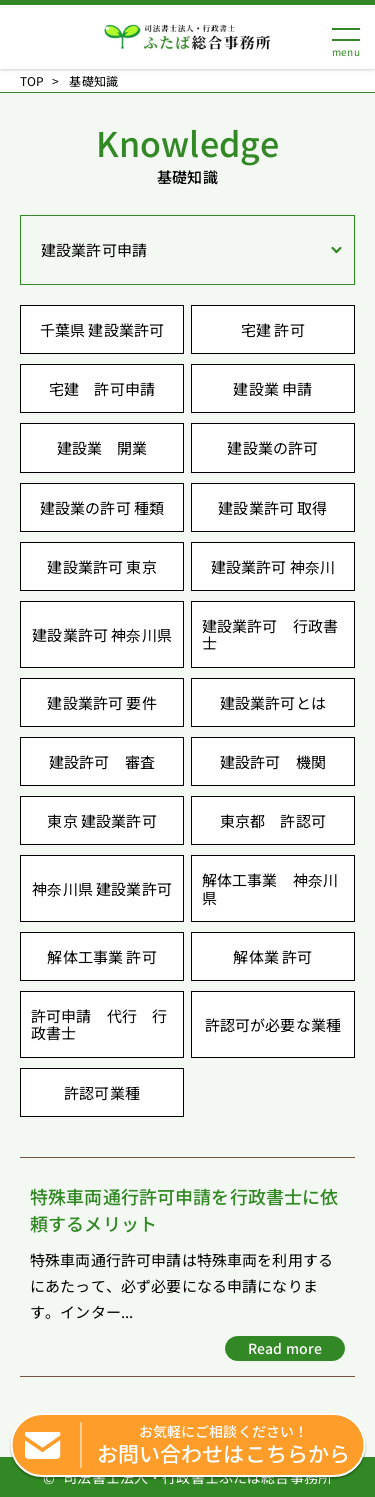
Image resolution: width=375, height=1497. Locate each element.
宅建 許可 (273, 329)
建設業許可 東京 (101, 566)
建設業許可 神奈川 (273, 566)
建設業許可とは (273, 702)
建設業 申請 (272, 388)
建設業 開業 (102, 447)
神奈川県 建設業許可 (102, 888)
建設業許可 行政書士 (270, 634)
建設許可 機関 (273, 761)
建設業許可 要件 (101, 702)
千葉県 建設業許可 (102, 329)
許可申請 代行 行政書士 (99, 1024)
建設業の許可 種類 (102, 507)
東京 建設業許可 (101, 820)
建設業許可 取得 (272, 507)
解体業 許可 (272, 956)
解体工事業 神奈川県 (270, 888)
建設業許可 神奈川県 (102, 634)
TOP (32, 81)
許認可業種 (102, 1092)
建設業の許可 (272, 447)
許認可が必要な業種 (273, 1024)
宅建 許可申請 (102, 388)
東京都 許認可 (273, 820)
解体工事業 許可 (101, 956)
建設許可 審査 (102, 761)
